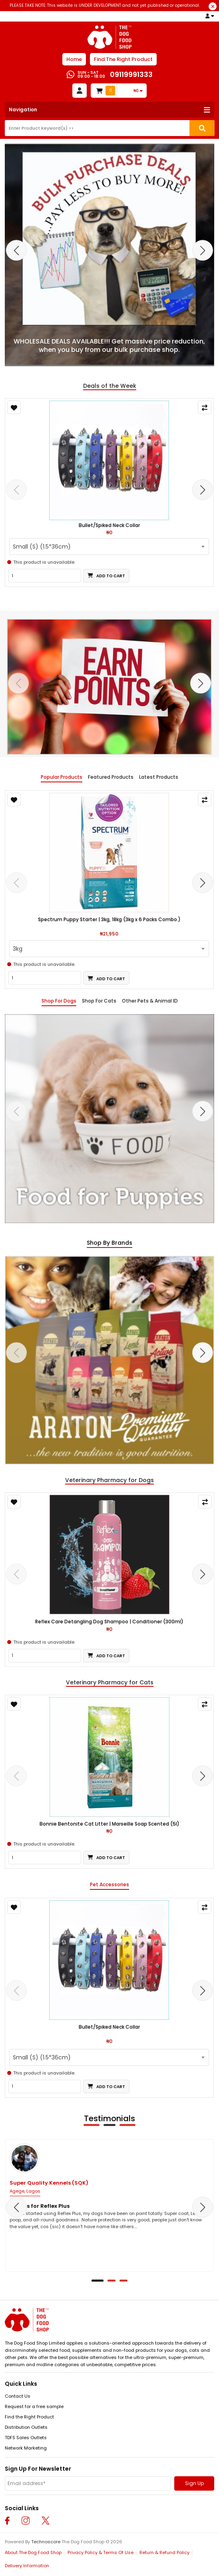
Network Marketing (26, 2448)
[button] (98, 2281)
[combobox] (109, 546)
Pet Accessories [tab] (109, 1884)
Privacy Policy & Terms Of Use (100, 2552)
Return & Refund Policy (164, 2552)
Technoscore (45, 2541)
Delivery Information (27, 2565)
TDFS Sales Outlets (26, 2437)
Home (74, 59)
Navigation (23, 109)
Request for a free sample (34, 2406)
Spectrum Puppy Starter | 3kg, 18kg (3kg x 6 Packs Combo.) (109, 919)
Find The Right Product (123, 59)
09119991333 (131, 74)
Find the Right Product (29, 2417)
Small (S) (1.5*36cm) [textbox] (42, 547)
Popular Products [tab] (61, 777)
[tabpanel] (109, 1118)
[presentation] (16, 250)
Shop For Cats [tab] (99, 1001)
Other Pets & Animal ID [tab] (150, 1001)
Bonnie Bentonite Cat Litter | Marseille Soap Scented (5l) (109, 1824)
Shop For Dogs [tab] (59, 1001)
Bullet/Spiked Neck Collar (109, 525)
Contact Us (17, 2396)
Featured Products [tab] (110, 777)
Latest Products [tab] (158, 777)
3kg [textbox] (17, 949)
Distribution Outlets (26, 2427)
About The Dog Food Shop (33, 2552)
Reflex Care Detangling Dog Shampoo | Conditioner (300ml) (109, 1622)
